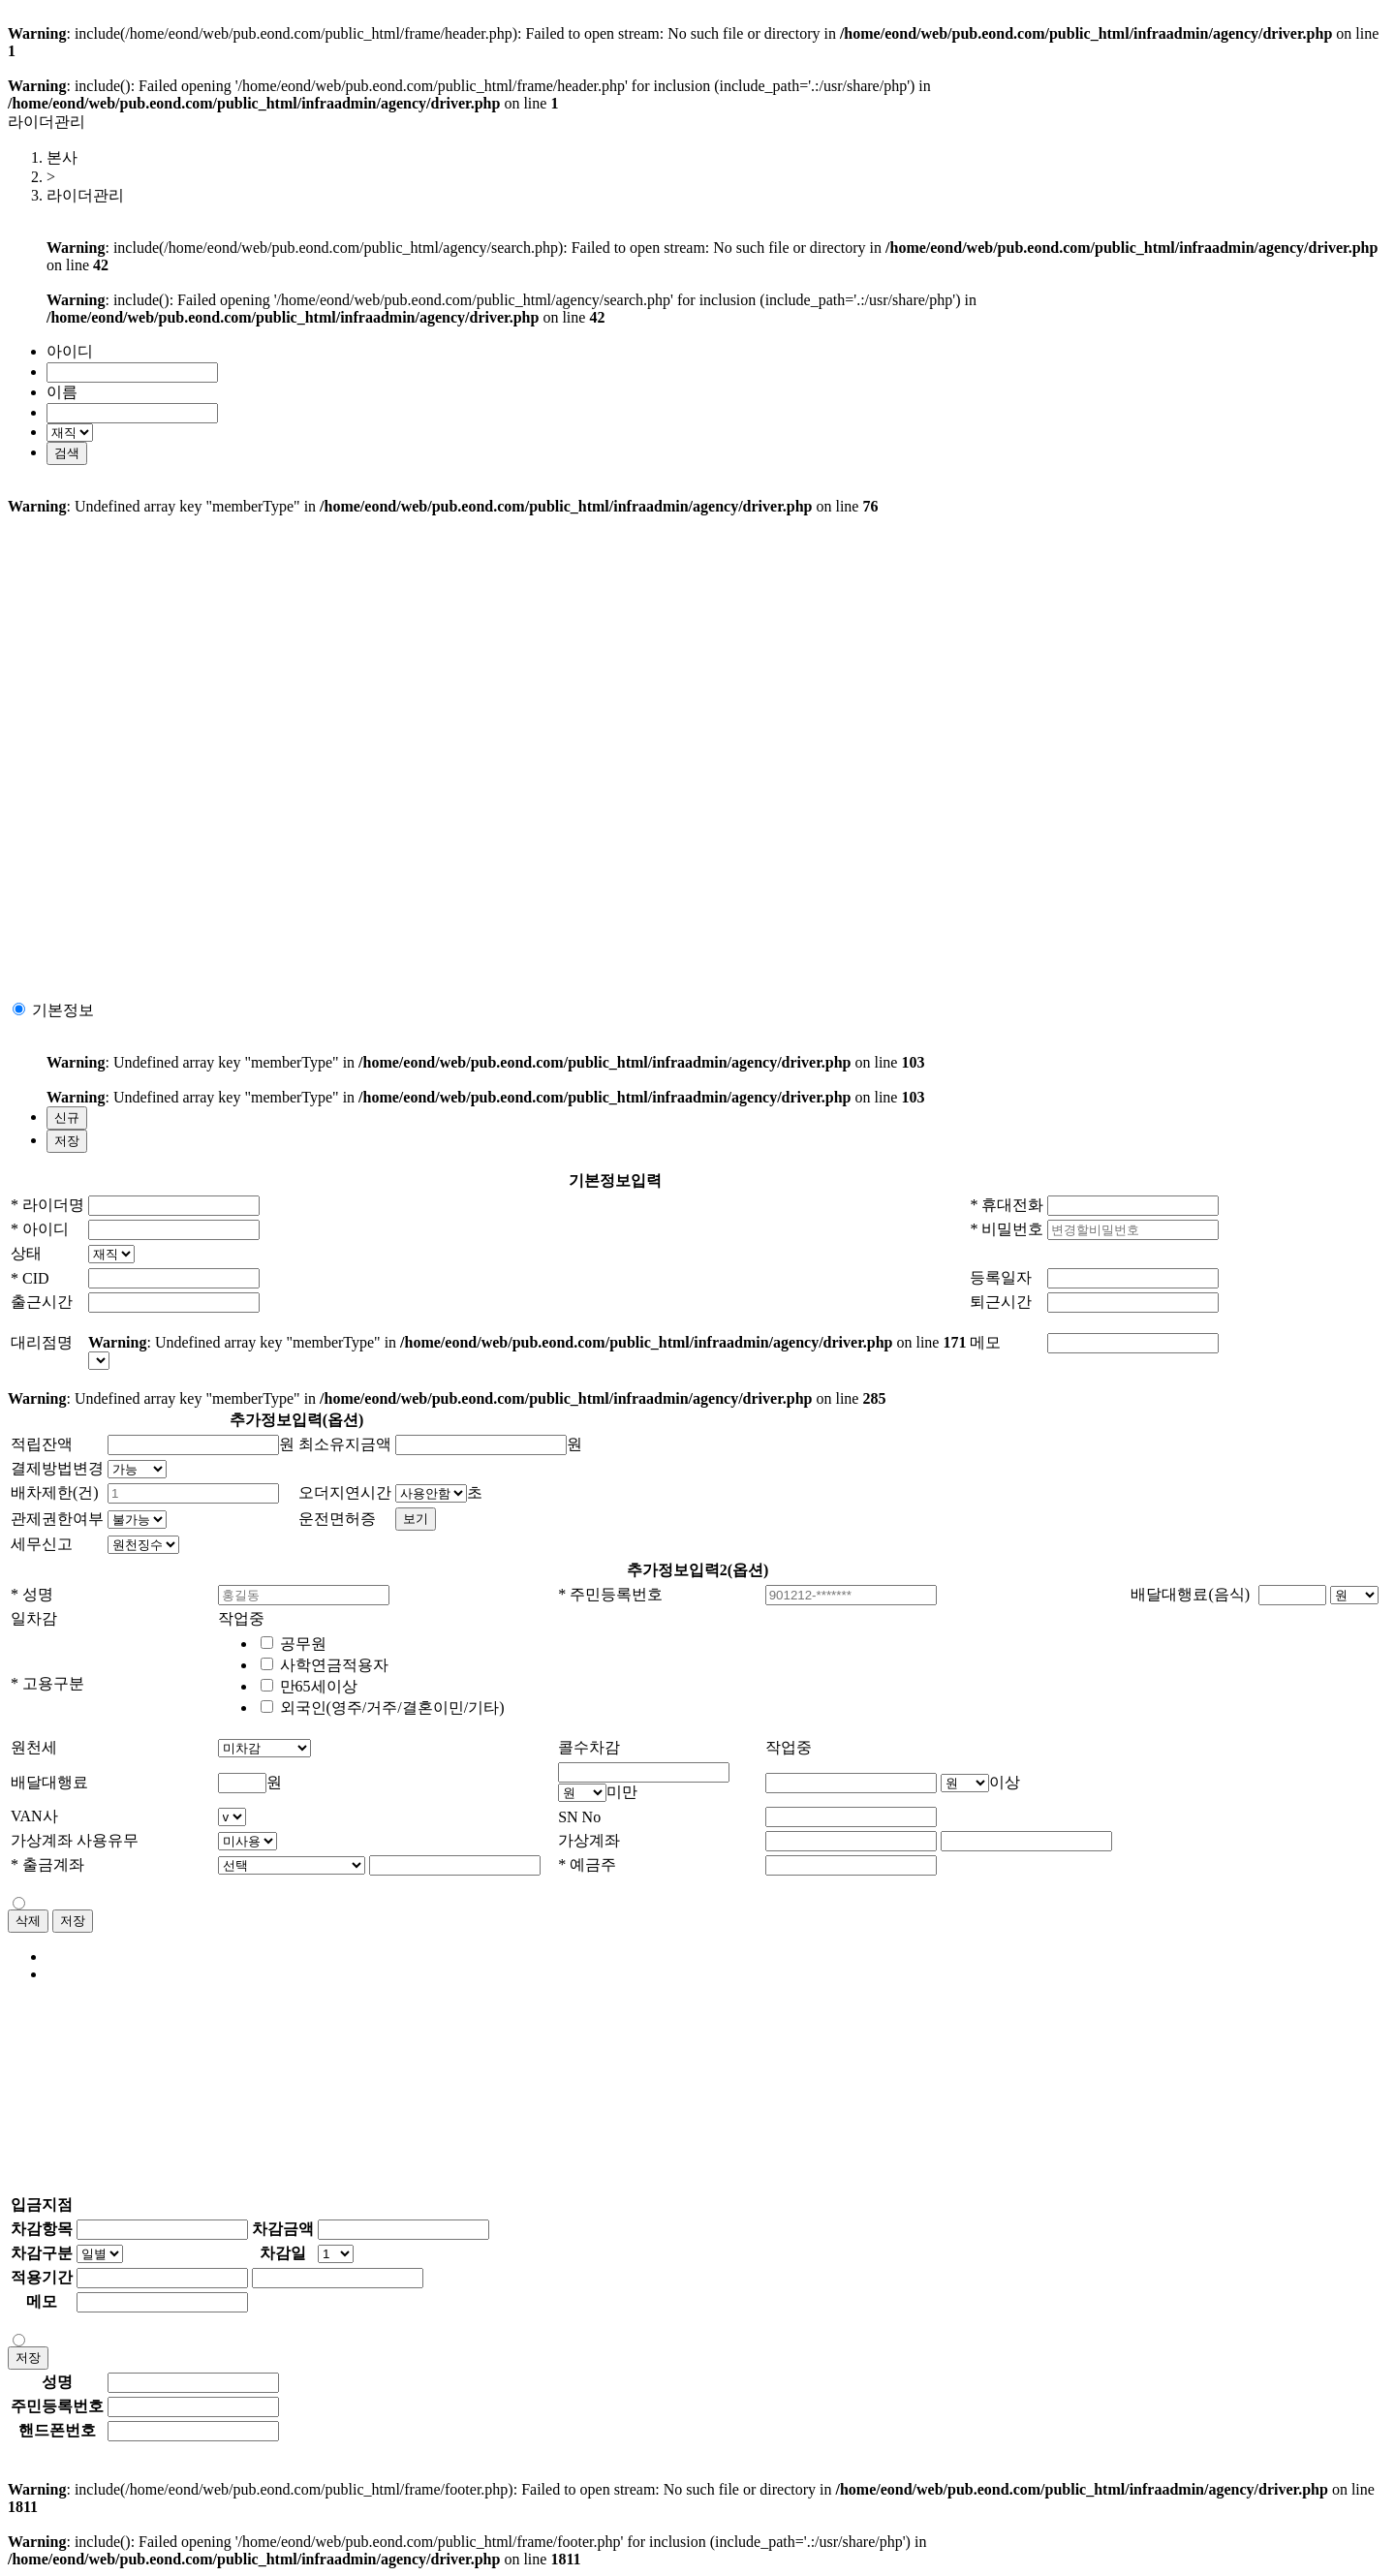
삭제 (28, 1920)
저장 (66, 1140)
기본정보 (63, 1010)
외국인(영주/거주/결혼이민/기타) (392, 1707)
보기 (415, 1518)
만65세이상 (318, 1686)
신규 (66, 1117)
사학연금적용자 (334, 1665)
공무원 (303, 1643)
